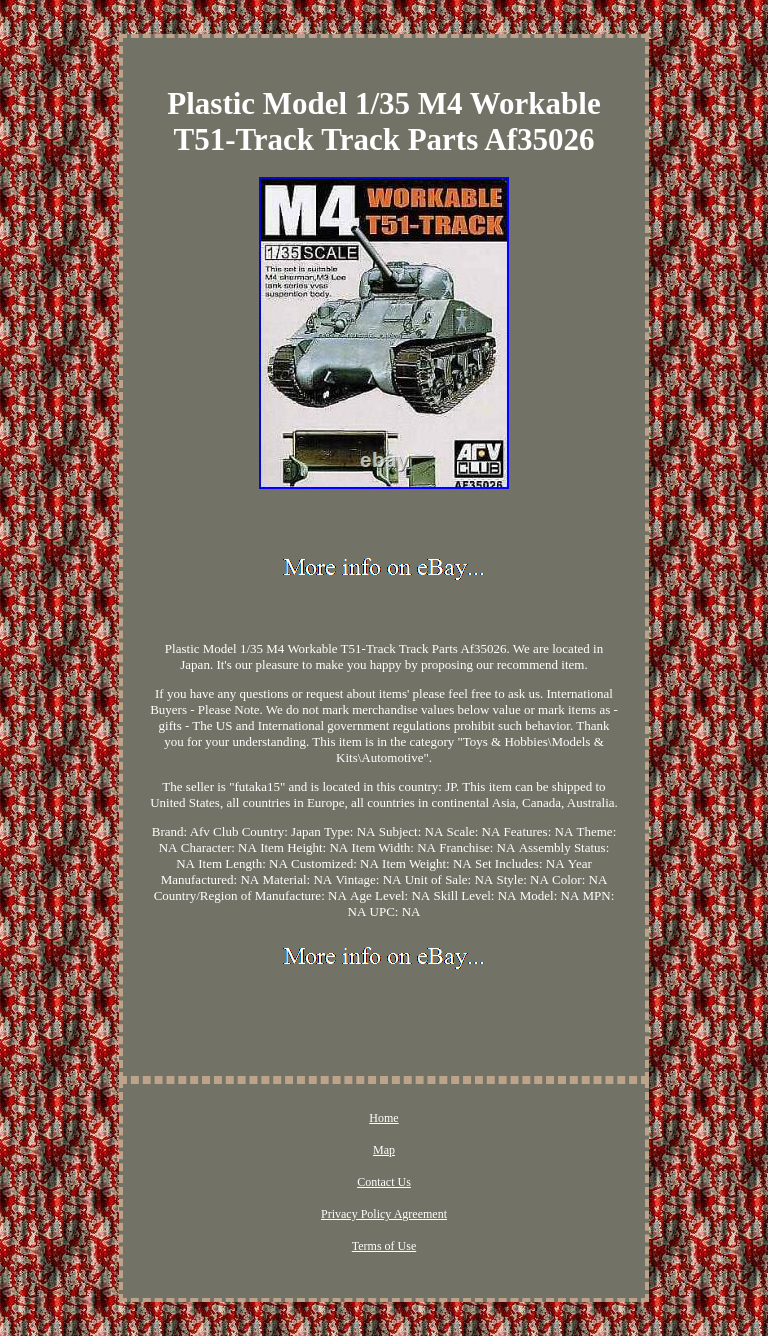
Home (383, 1118)
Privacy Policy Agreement (384, 1214)
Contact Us (384, 1182)
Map (384, 1150)
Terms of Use (384, 1246)
